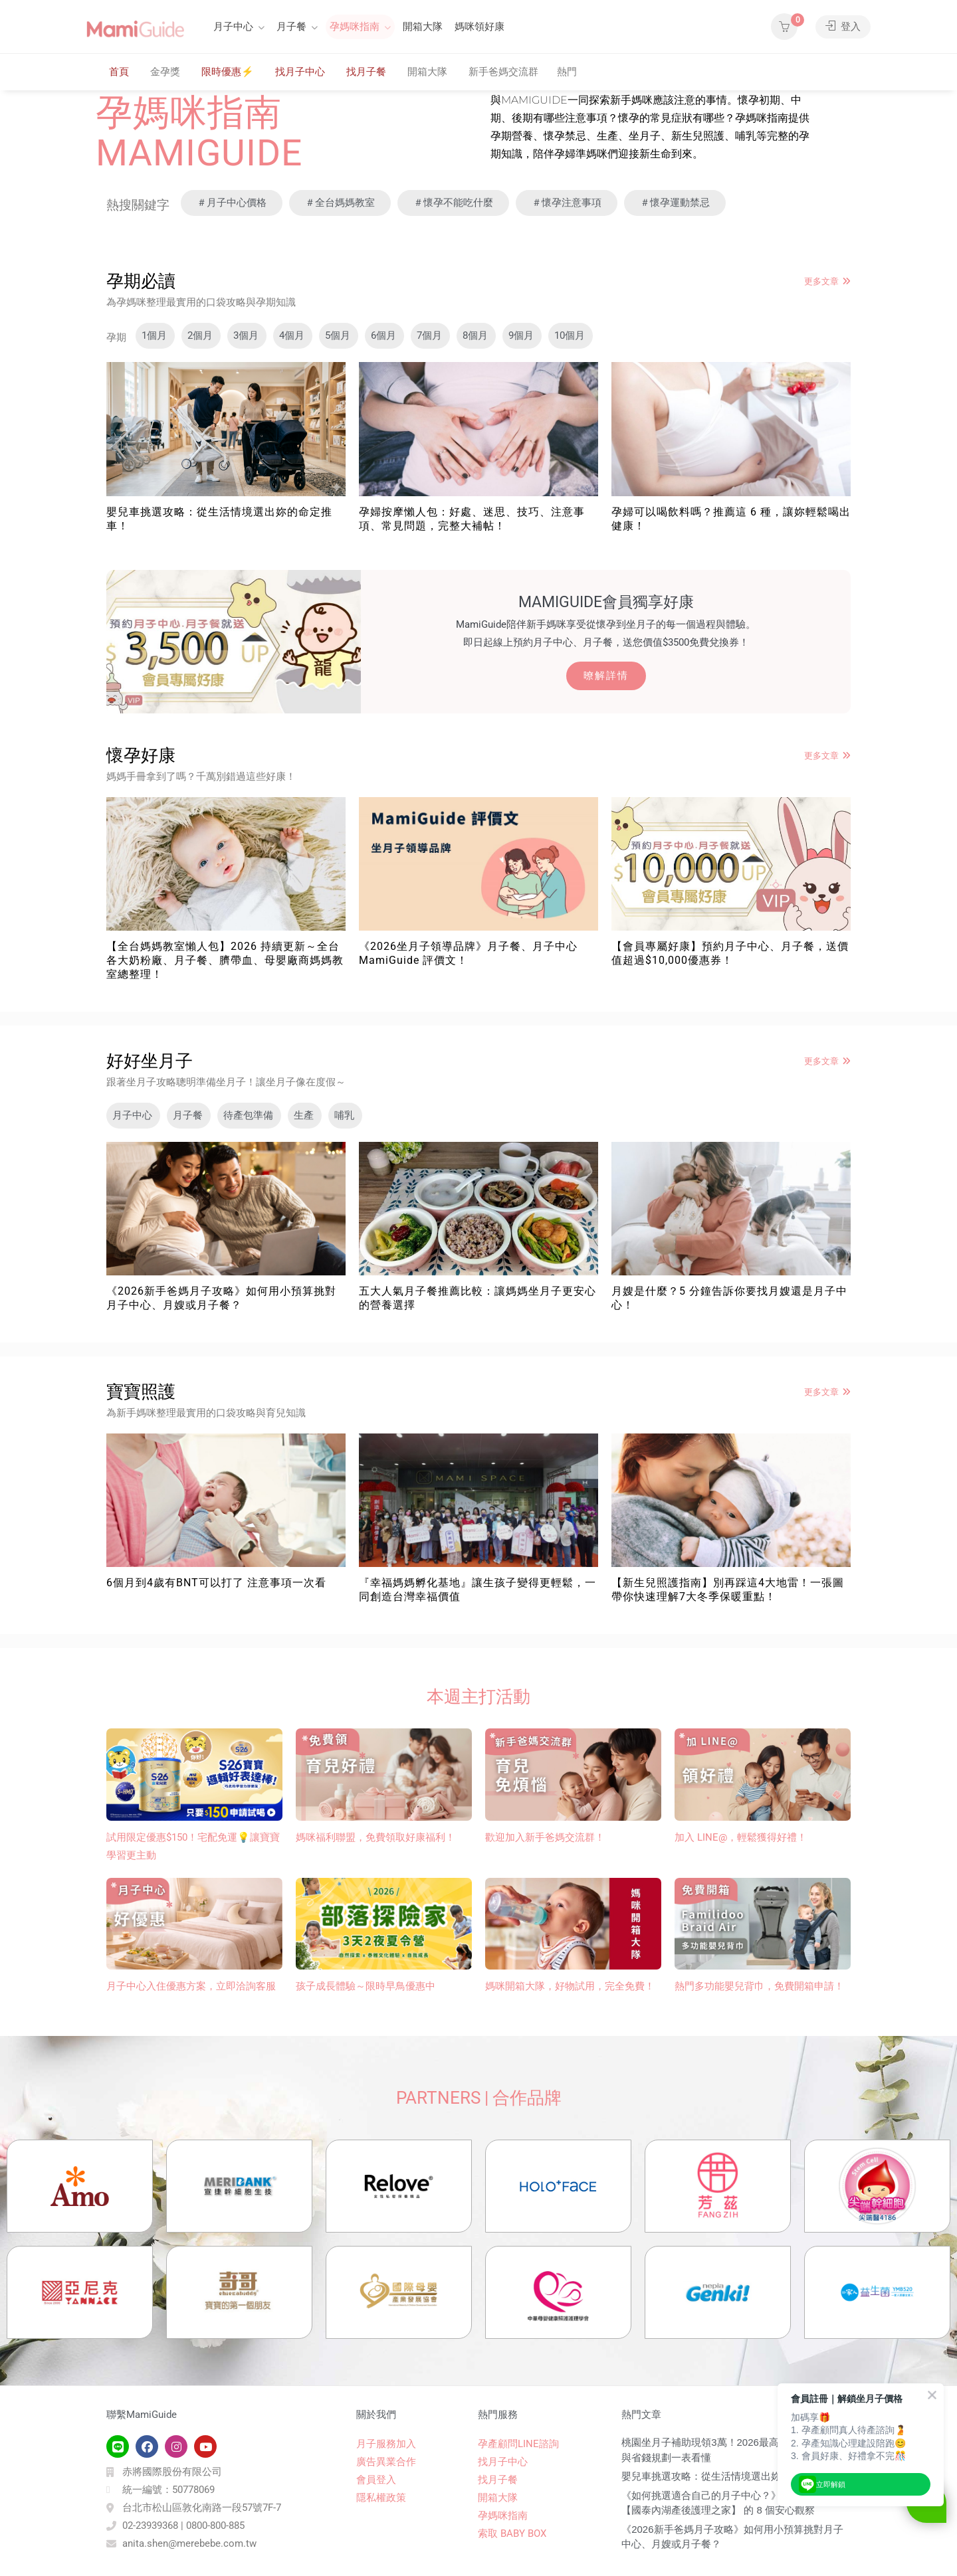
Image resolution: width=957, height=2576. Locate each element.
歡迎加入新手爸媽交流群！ (545, 1837)
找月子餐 (366, 72)
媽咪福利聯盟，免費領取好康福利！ (375, 1837)
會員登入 (376, 2480)
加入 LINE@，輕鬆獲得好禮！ (741, 1837)
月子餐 (291, 27)
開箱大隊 (423, 27)
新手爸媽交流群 (503, 72)
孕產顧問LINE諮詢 (518, 2444)
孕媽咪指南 (354, 27)
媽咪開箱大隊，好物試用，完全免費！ (570, 1986)
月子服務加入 (386, 2444)
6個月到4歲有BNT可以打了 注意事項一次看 (216, 1582)
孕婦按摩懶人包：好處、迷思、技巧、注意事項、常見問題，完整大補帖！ (472, 519)
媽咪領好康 (479, 27)
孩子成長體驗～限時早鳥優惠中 (365, 1986)
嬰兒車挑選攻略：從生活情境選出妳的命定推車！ (731, 2476)
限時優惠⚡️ (227, 72)
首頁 (119, 72)
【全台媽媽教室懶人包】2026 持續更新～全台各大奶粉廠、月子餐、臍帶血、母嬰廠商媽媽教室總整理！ (225, 960)
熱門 (567, 72)
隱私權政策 (381, 2498)
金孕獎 (165, 72)
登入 (843, 27)
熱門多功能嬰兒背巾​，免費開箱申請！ (759, 1986)
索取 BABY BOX (512, 2533)
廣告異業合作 (386, 2462)
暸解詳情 (606, 676)
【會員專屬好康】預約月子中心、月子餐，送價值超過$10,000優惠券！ (730, 953)
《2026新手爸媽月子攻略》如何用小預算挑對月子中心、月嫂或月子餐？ (221, 1298)
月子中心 (233, 27)
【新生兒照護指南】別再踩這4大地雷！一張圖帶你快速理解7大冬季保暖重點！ (727, 1589)
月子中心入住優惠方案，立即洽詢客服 (191, 1986)
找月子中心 (300, 72)
